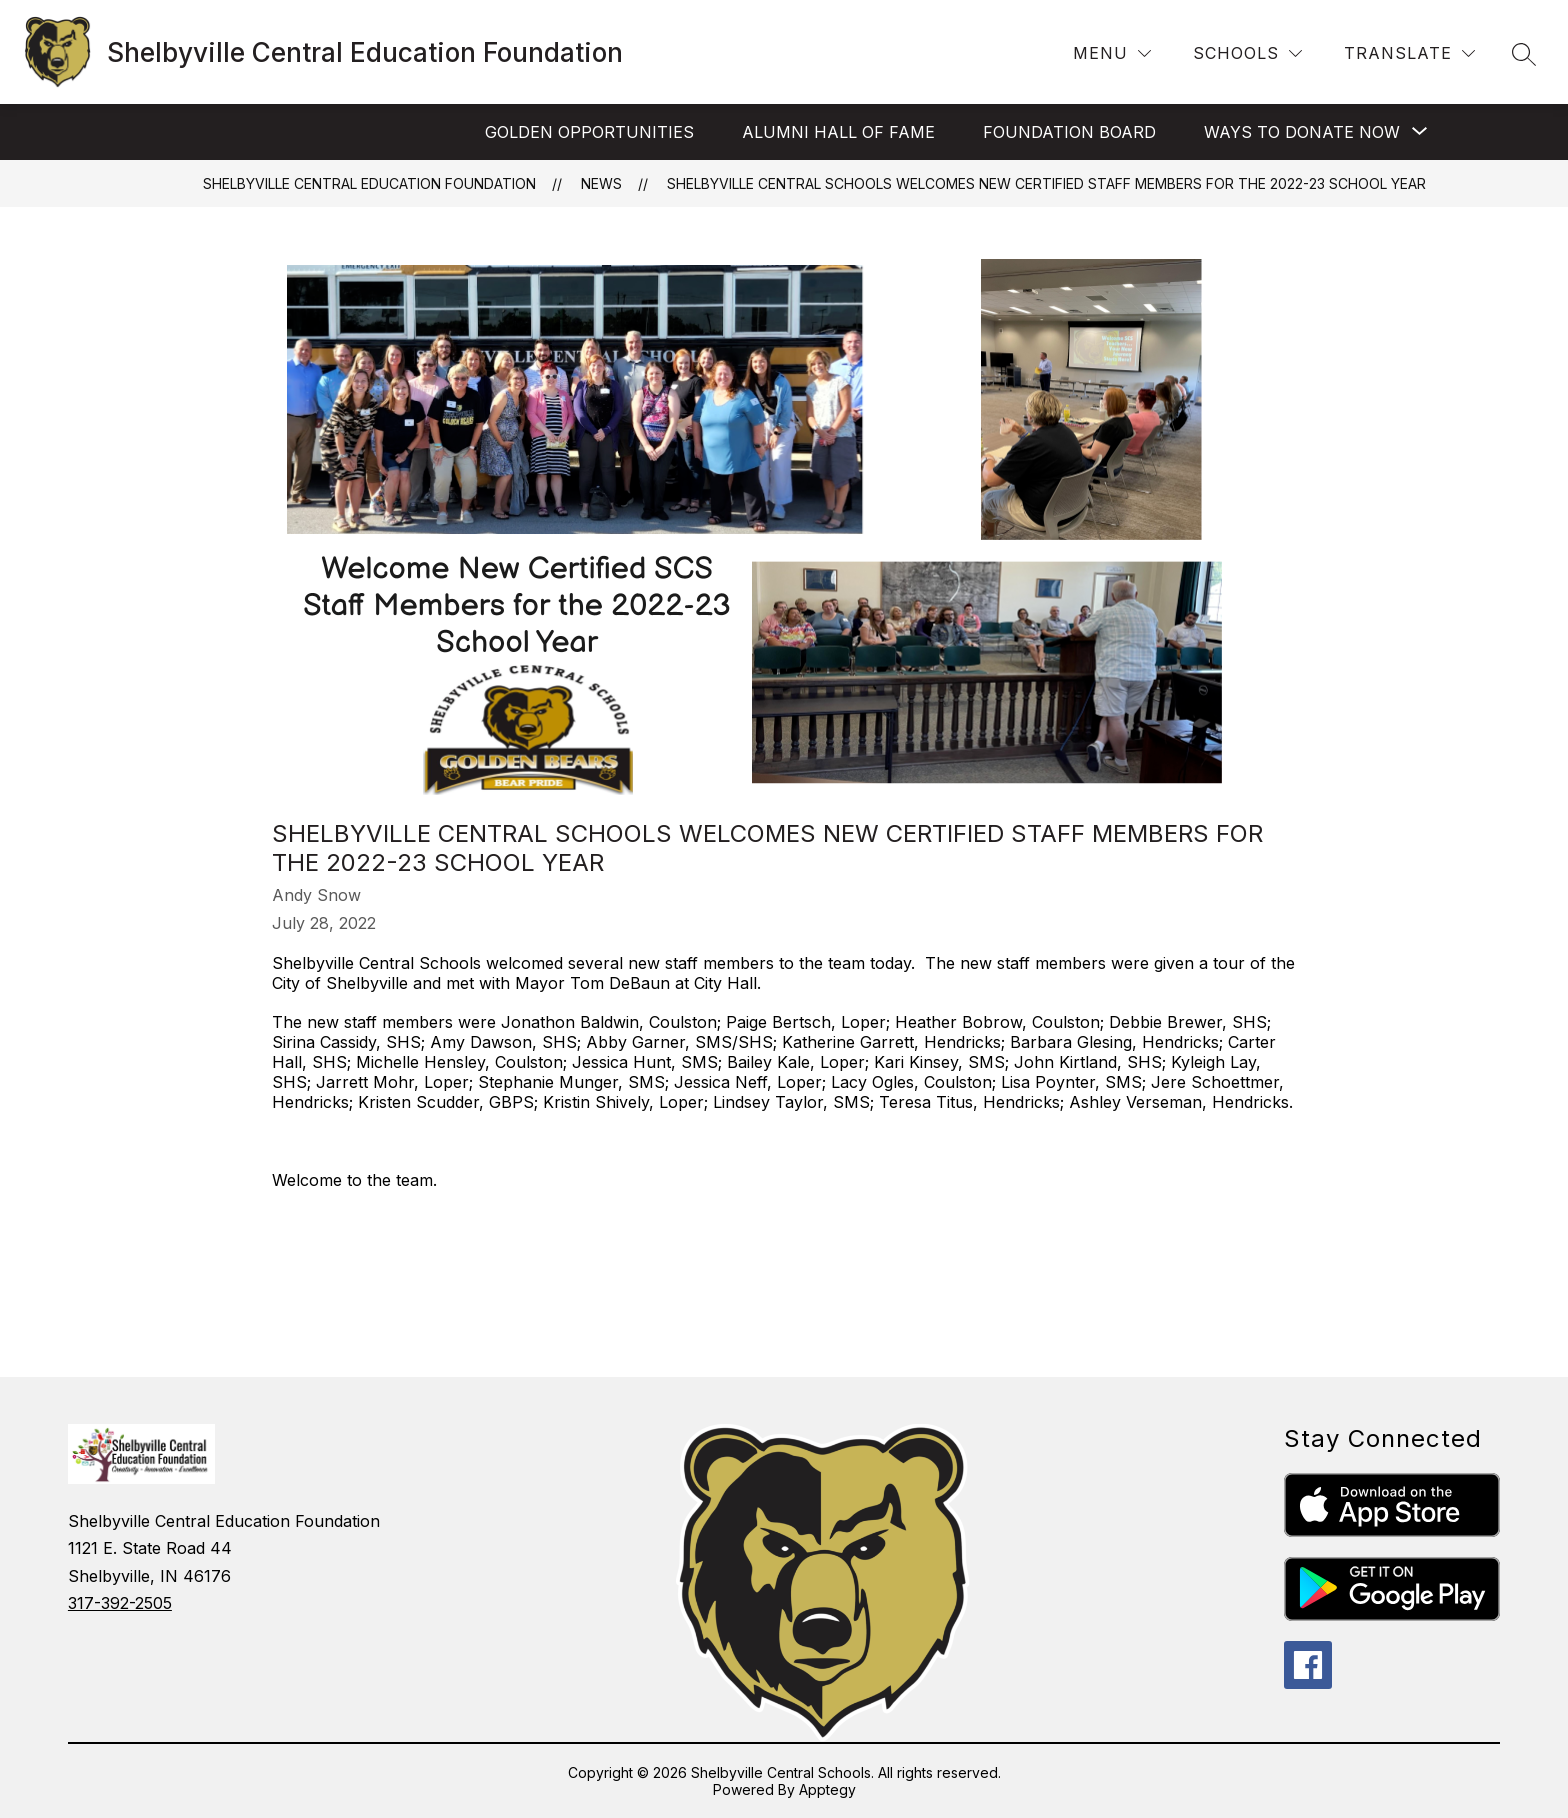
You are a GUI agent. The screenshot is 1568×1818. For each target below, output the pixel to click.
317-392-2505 (120, 1603)
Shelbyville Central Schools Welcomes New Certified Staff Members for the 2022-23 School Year (1046, 183)
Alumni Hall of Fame (838, 132)
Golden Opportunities (589, 132)
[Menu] (1112, 53)
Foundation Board (1069, 132)
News (601, 183)
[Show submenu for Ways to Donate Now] (1302, 132)
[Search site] (1524, 54)
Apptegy (827, 1789)
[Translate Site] (1409, 53)
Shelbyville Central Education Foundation (369, 183)
